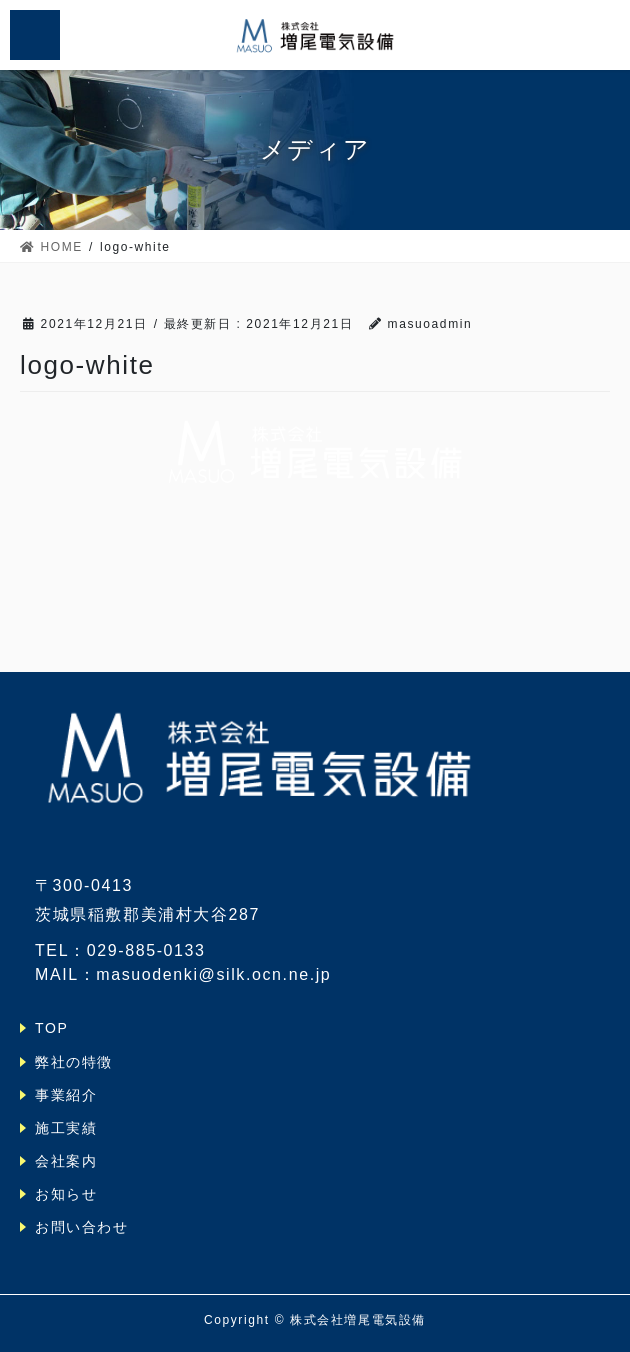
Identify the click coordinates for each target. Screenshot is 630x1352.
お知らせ (66, 1194)
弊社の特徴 (74, 1062)
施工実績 (66, 1128)
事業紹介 (66, 1095)
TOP (51, 1028)
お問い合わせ (82, 1227)
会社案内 (66, 1161)
